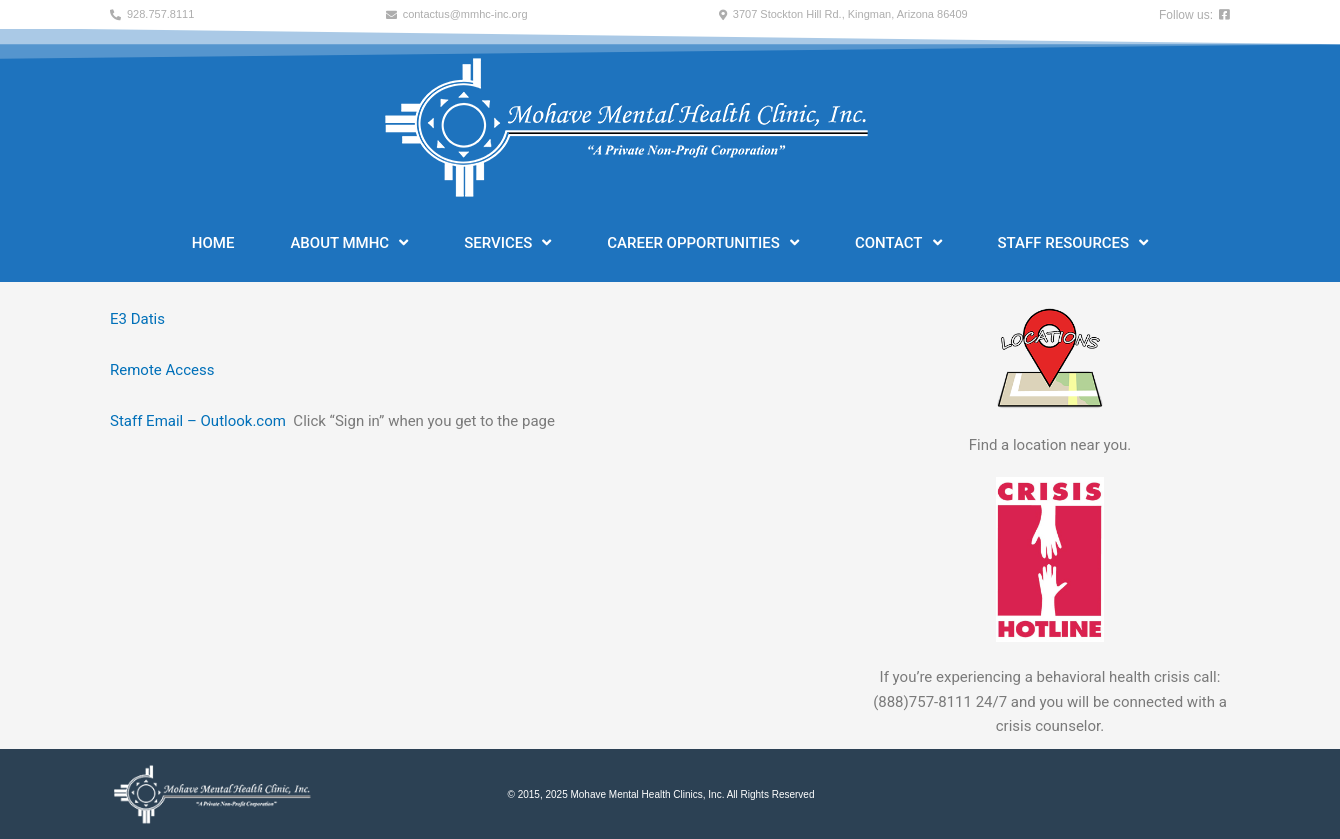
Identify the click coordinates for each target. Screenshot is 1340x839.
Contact (898, 242)
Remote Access (162, 370)
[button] (152, 14)
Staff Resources (1073, 242)
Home (213, 243)
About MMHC (349, 242)
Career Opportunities (703, 242)
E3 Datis (137, 319)
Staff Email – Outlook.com (198, 421)
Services (507, 242)
